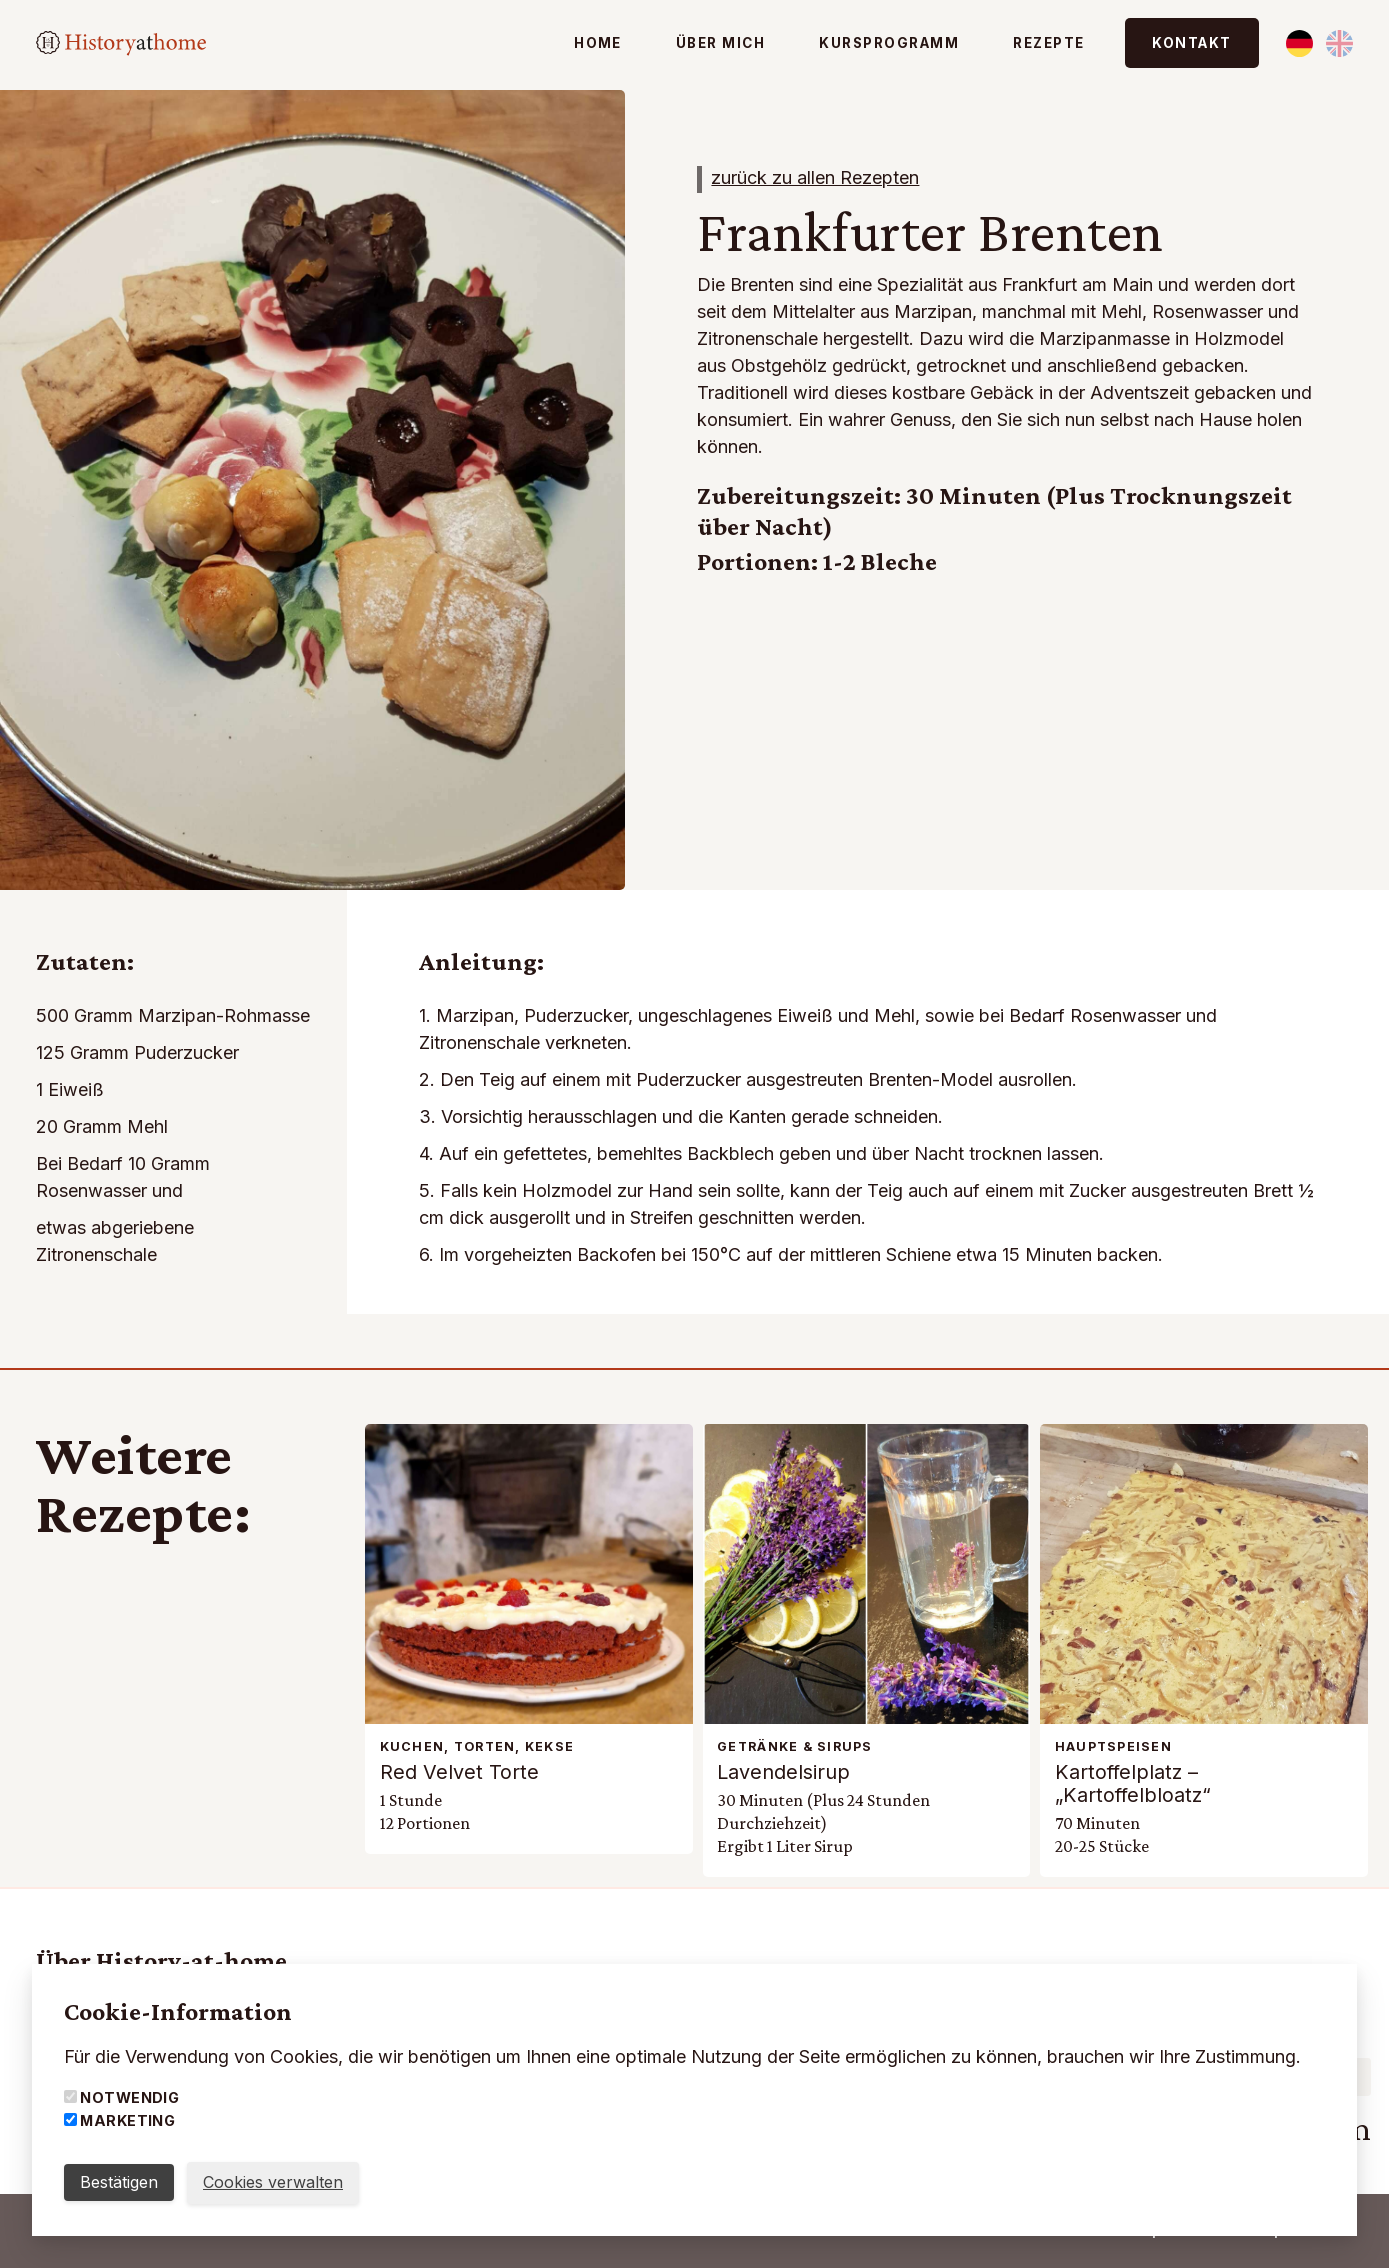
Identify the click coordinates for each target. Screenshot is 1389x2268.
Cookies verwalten (273, 2182)
